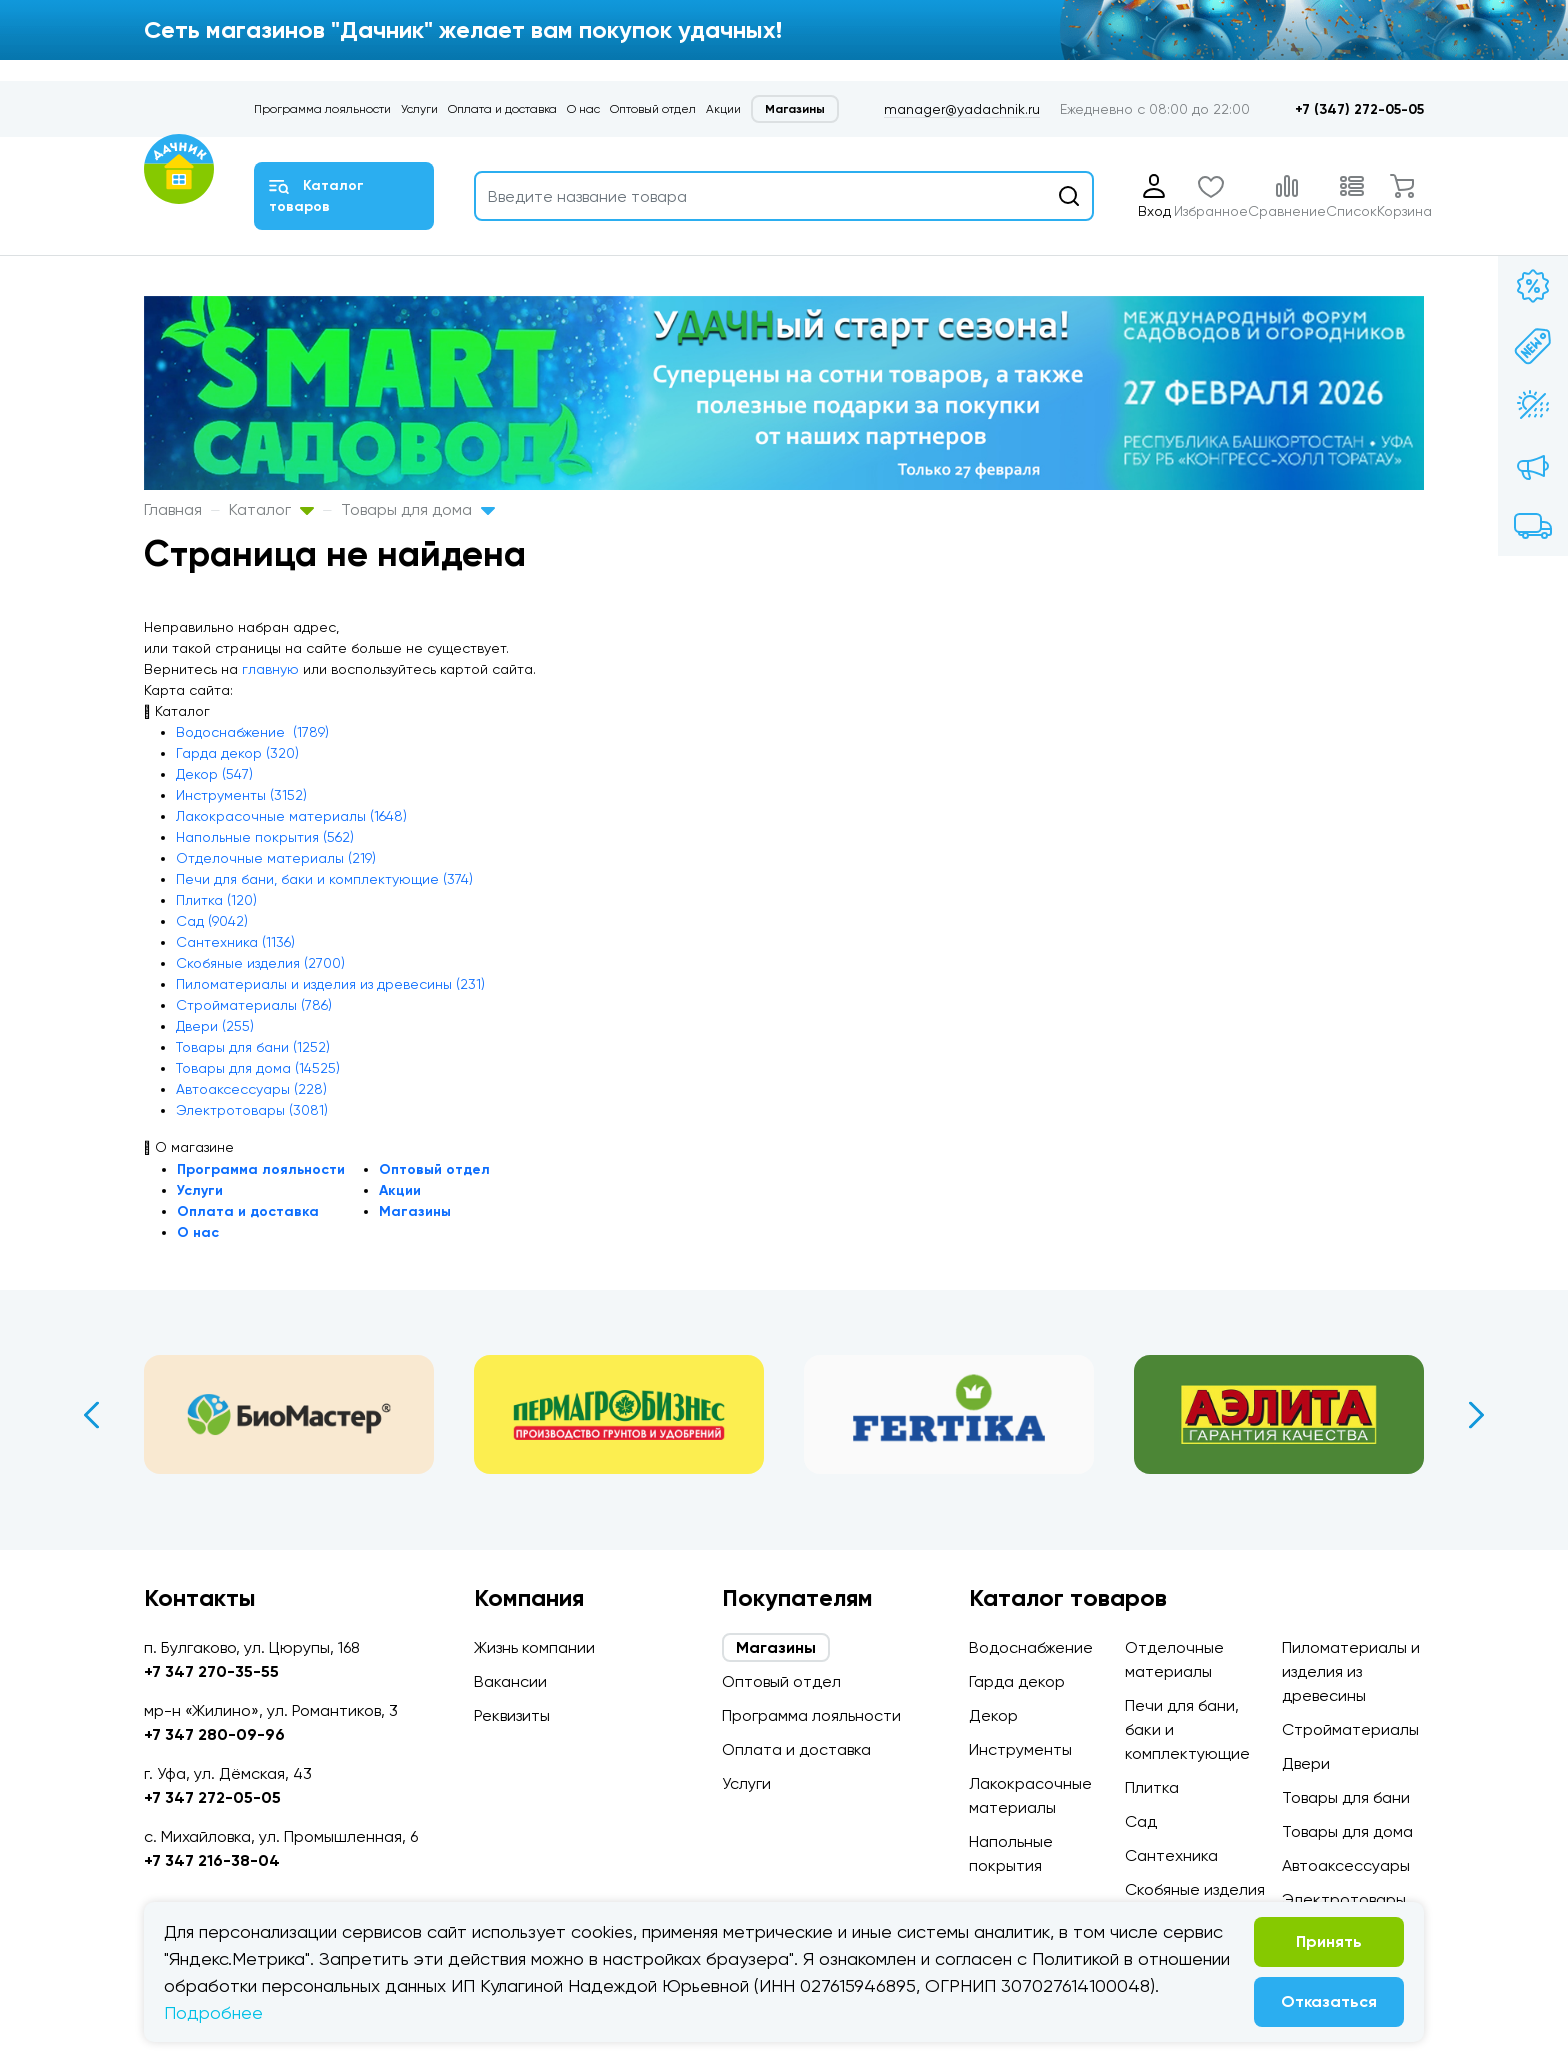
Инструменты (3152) (241, 795)
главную (270, 669)
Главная (173, 509)
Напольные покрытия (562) (265, 837)
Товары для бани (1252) (253, 1047)
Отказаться (1329, 2001)
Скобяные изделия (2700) (260, 963)
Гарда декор (1017, 1681)
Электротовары (1344, 1899)
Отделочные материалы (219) (276, 858)
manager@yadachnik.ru (962, 109)
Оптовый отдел (653, 109)
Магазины (795, 109)
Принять (1329, 1941)
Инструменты (1020, 1749)
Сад (1141, 1821)
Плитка (1152, 1787)
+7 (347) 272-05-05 (1359, 109)
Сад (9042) (212, 921)
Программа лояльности (322, 109)
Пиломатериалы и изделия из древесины (1351, 1671)
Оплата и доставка (502, 109)
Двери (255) (215, 1026)
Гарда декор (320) (237, 753)
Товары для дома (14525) (258, 1068)
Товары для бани (1346, 1797)
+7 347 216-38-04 (212, 1860)
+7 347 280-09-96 (214, 1734)
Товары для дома (418, 509)
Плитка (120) (216, 900)
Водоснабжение (1031, 1647)
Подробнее (213, 2012)
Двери (1306, 1763)
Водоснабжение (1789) (252, 732)
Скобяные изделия (1195, 1889)
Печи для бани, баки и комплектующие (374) (324, 879)
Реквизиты (512, 1715)
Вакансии (510, 1681)
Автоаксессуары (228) (251, 1089)
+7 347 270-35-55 (211, 1671)
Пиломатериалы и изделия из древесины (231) (330, 984)
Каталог (271, 509)
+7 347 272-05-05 (212, 1797)
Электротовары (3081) (252, 1110)
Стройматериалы (1350, 1729)
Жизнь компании (534, 1647)
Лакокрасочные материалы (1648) (291, 816)
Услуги (419, 109)
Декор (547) (214, 774)
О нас (583, 109)
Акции (723, 109)
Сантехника (1171, 1855)
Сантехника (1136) (235, 942)
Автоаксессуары (1346, 1865)
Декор (993, 1715)
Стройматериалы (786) (254, 1005)
